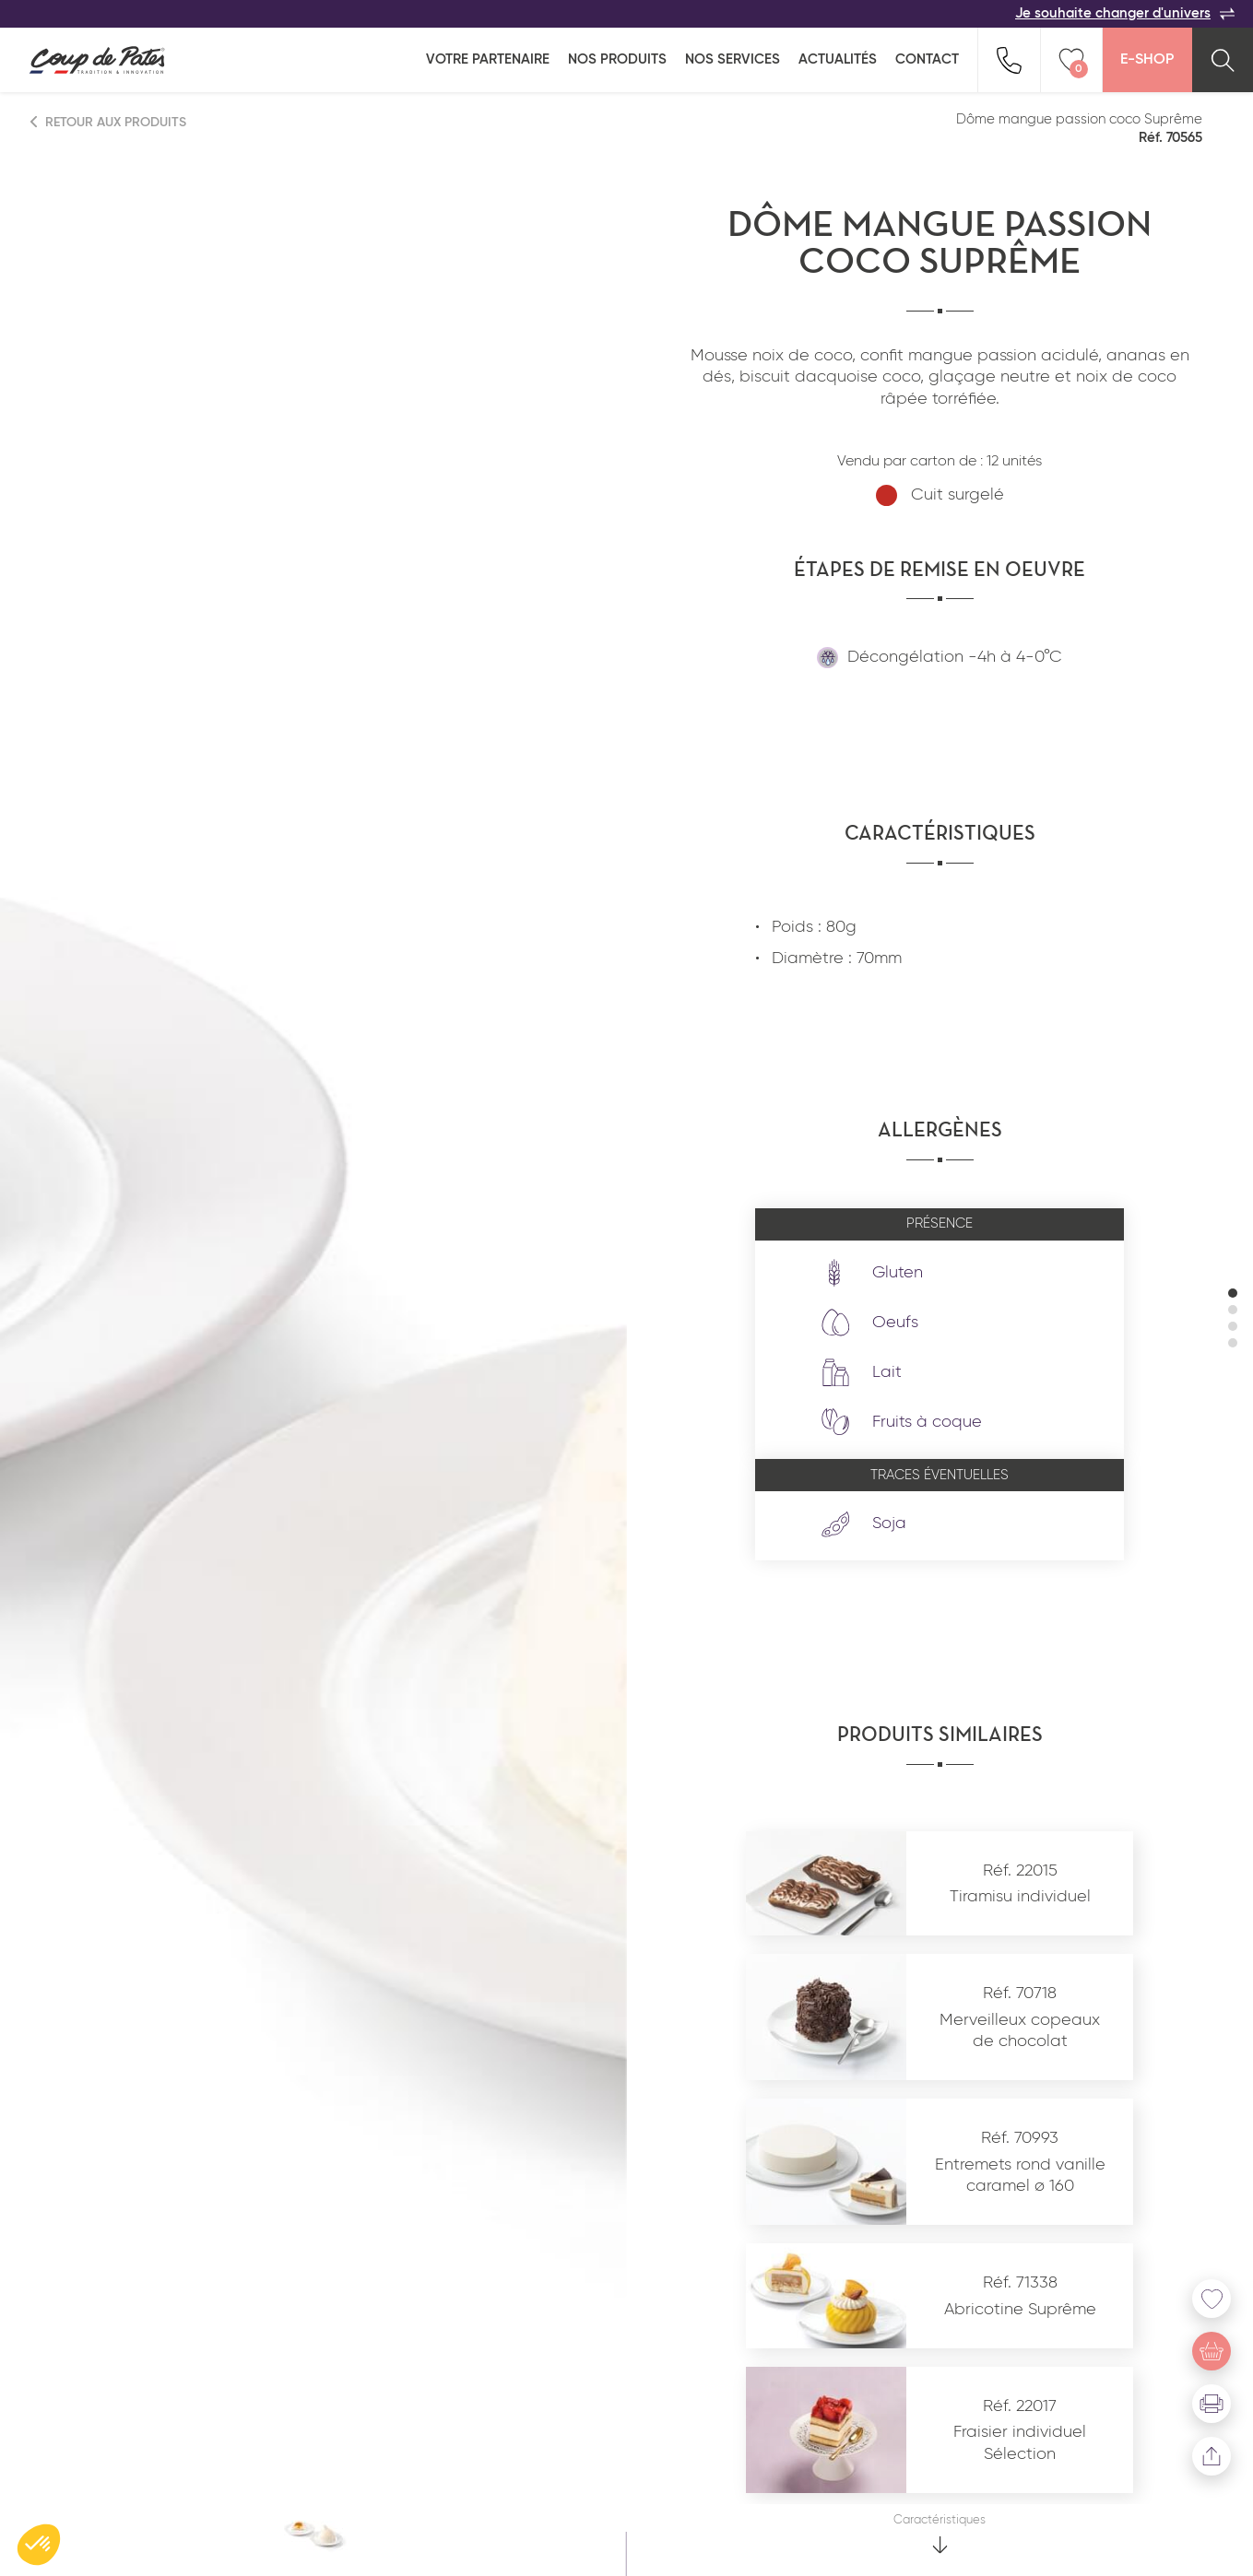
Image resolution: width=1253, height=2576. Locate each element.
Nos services (732, 59)
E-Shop (1147, 60)
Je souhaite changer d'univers (1125, 13)
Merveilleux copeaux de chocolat (1020, 2031)
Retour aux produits (108, 122)
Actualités (837, 59)
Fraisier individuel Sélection (1019, 2443)
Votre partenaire (488, 59)
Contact (927, 59)
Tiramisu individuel (1020, 1896)
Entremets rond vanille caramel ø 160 (1020, 2175)
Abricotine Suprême (1020, 2309)
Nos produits (617, 59)
